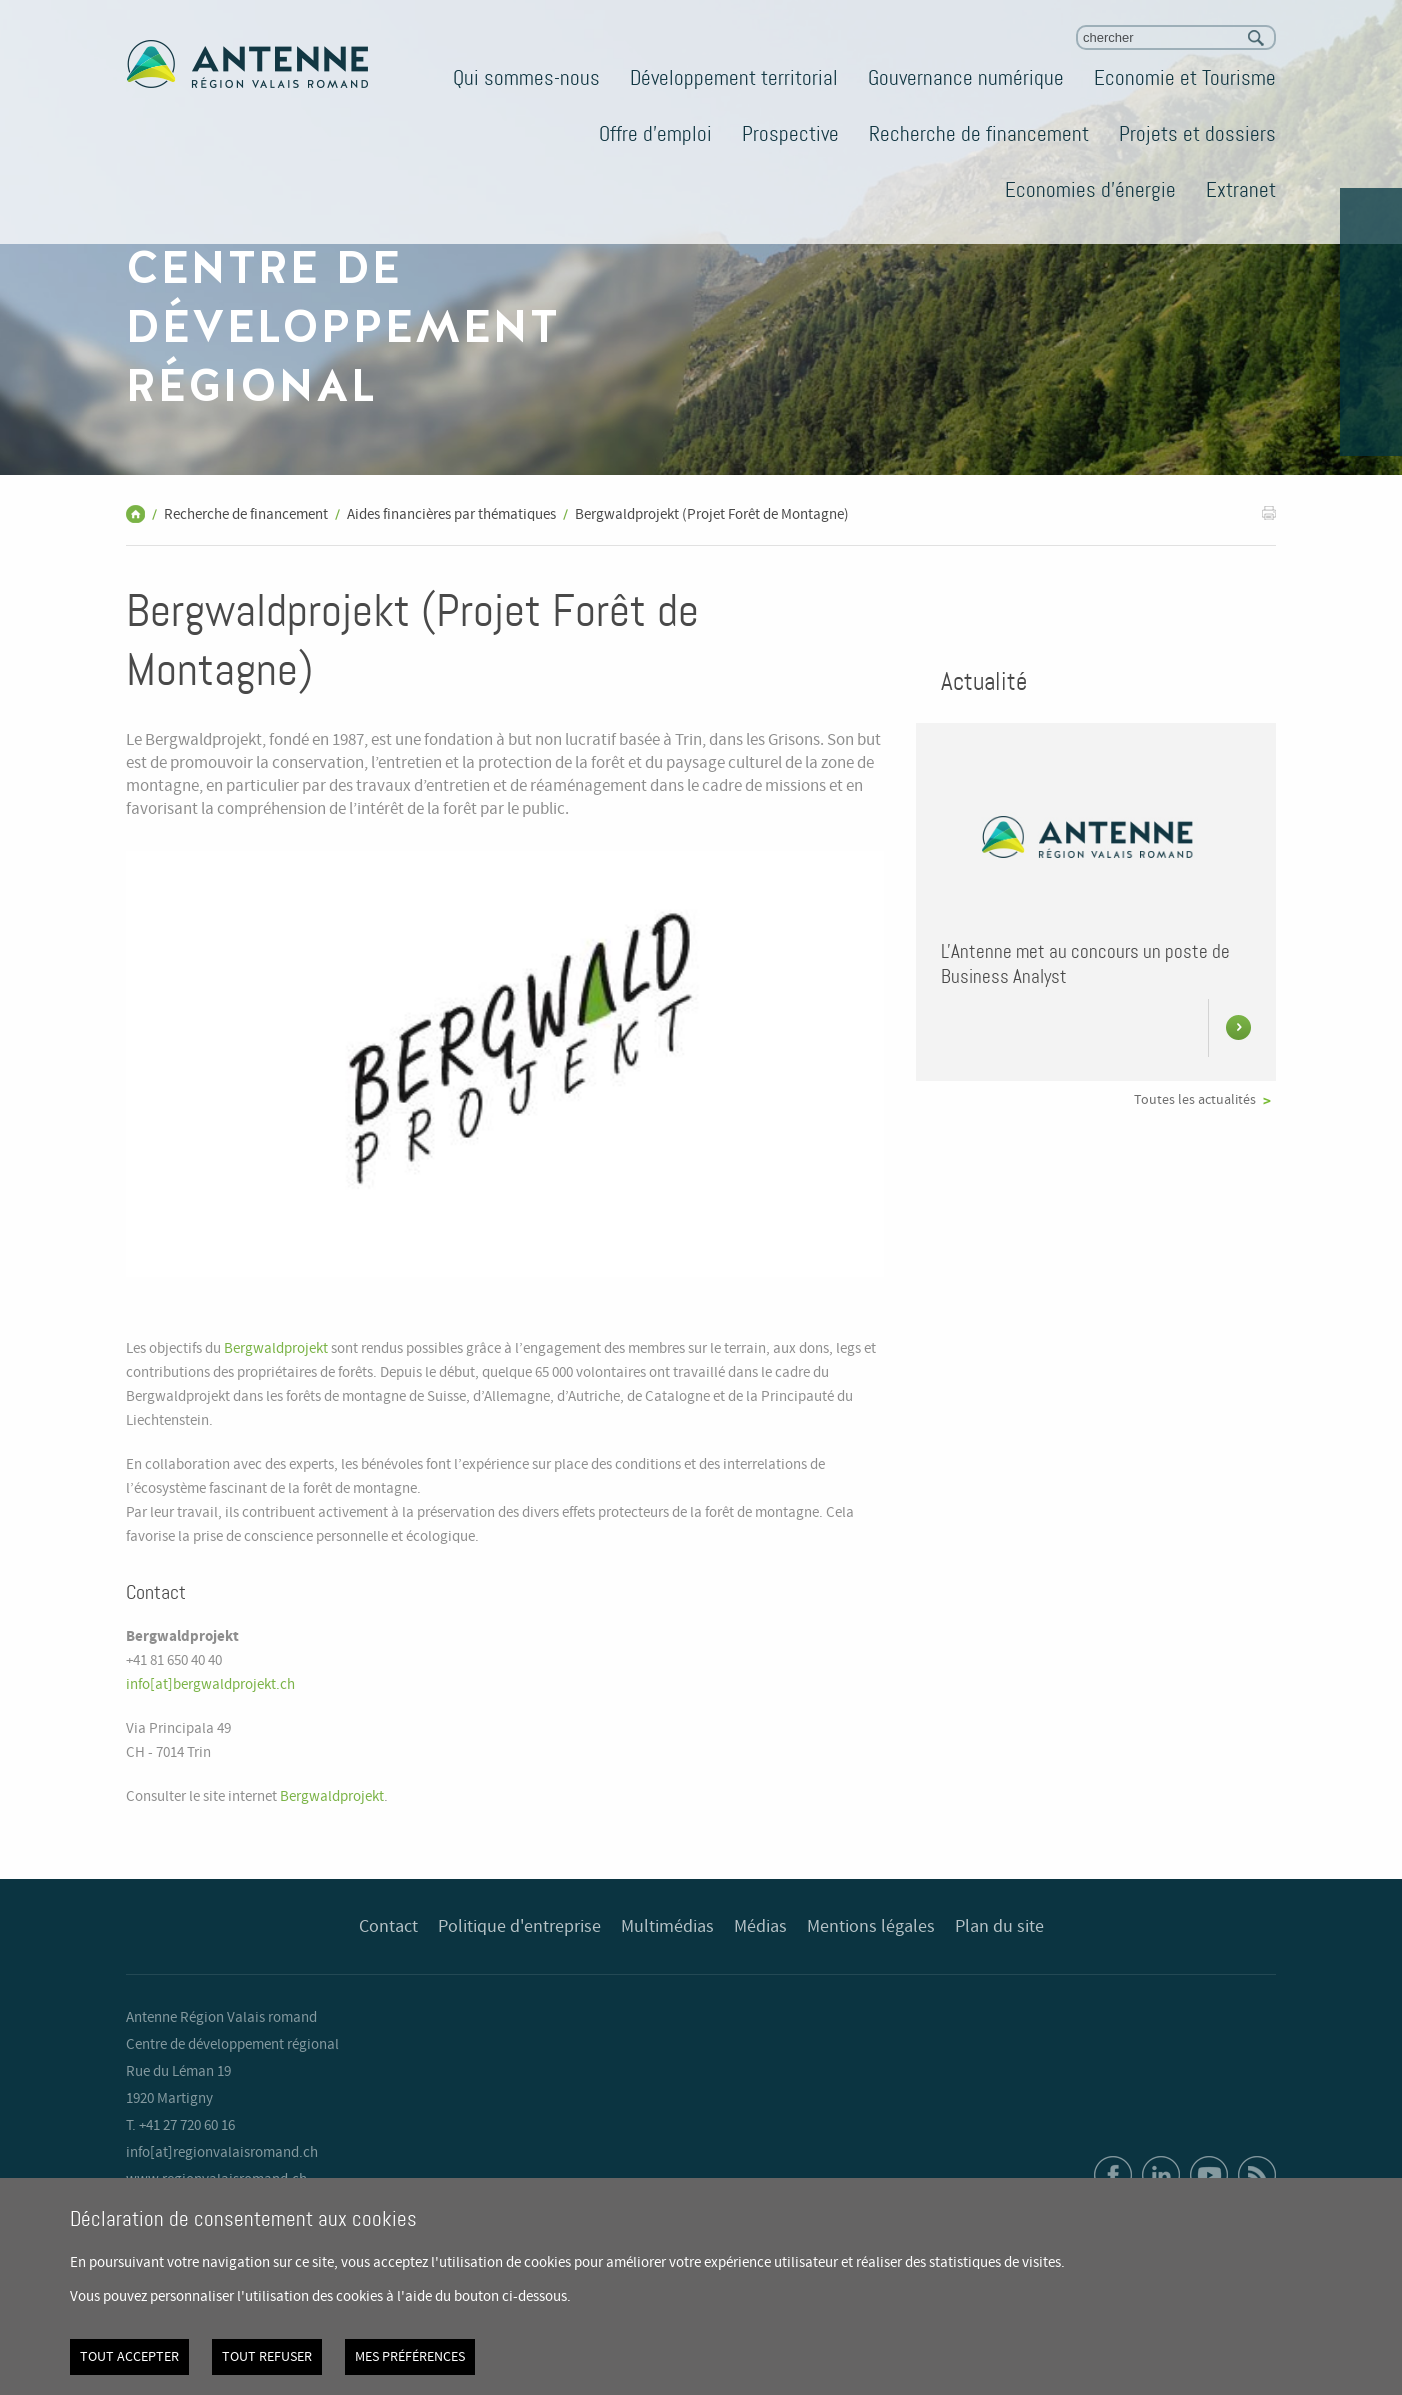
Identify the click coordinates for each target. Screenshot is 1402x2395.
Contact (388, 1927)
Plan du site (999, 1927)
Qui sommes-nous (526, 78)
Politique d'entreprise (519, 1927)
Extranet (1241, 190)
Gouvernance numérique (966, 78)
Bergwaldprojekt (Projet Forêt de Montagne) (712, 515)
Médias (760, 1927)
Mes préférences (410, 2357)
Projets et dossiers (1197, 134)
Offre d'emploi (655, 134)
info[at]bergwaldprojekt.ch (210, 1685)
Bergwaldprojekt (276, 1349)
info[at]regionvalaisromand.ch (222, 2153)
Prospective (790, 134)
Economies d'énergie (1090, 190)
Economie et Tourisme (1185, 78)
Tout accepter (129, 2357)
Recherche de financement (979, 134)
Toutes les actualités (1195, 1100)
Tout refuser (267, 2357)
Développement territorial (734, 78)
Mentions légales (871, 1927)
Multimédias (667, 1927)
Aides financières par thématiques (451, 515)
